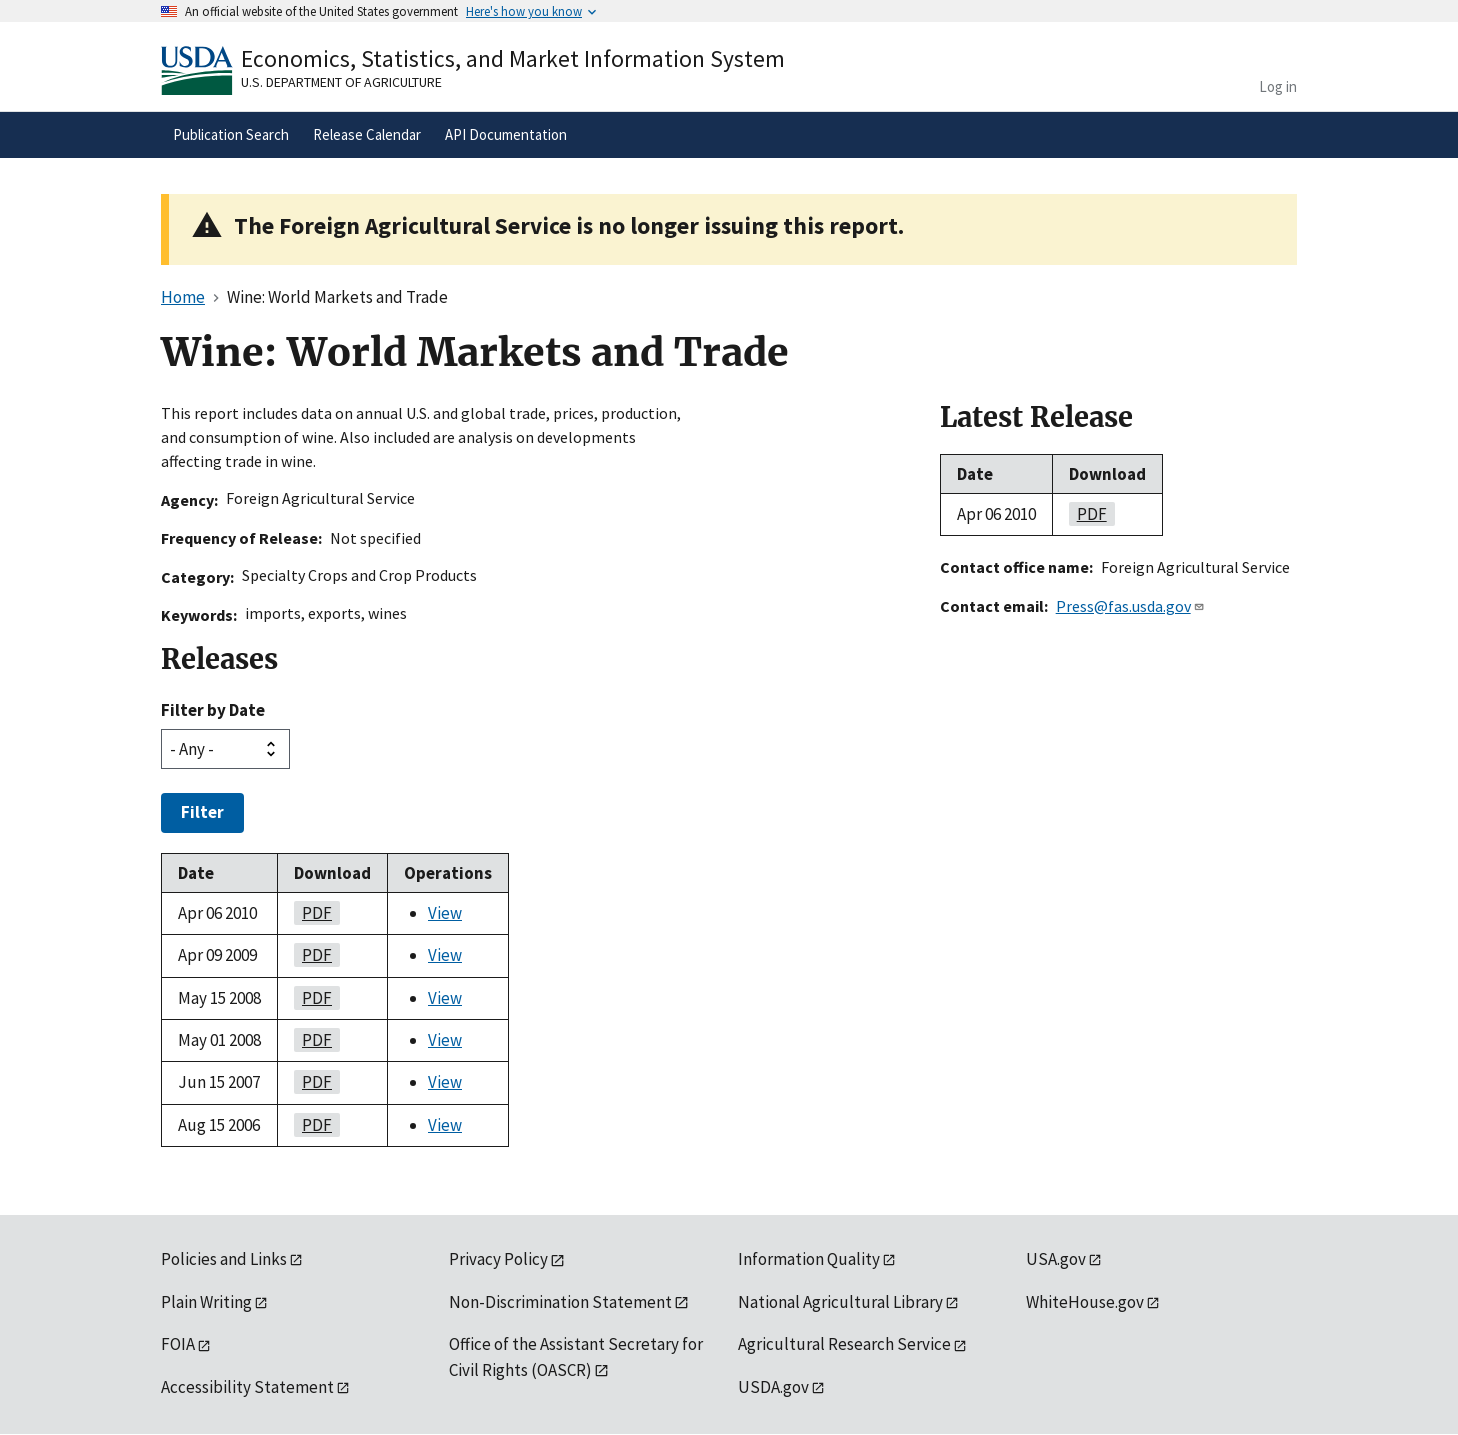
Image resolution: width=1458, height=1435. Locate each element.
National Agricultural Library (840, 1302)
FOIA (178, 1344)
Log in (1278, 86)
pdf (313, 913)
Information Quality (809, 1259)
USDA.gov (773, 1387)
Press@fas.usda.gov (1130, 606)
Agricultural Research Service (844, 1344)
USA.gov (1056, 1259)
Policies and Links (224, 1259)
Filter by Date (213, 710)
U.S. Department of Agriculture (341, 82)
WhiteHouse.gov (1085, 1302)
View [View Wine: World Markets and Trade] (445, 913)
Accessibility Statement (247, 1387)
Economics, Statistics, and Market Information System (513, 58)
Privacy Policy (498, 1259)
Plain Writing (206, 1302)
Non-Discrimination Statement (560, 1302)
